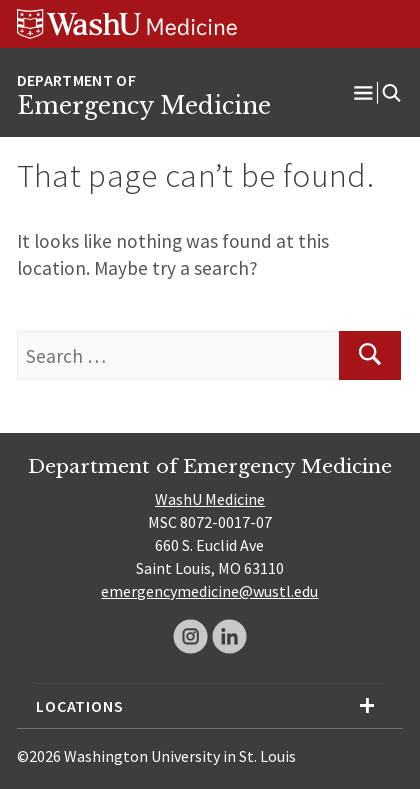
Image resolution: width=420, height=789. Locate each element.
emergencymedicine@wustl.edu (209, 591)
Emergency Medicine (144, 106)
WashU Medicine (210, 499)
